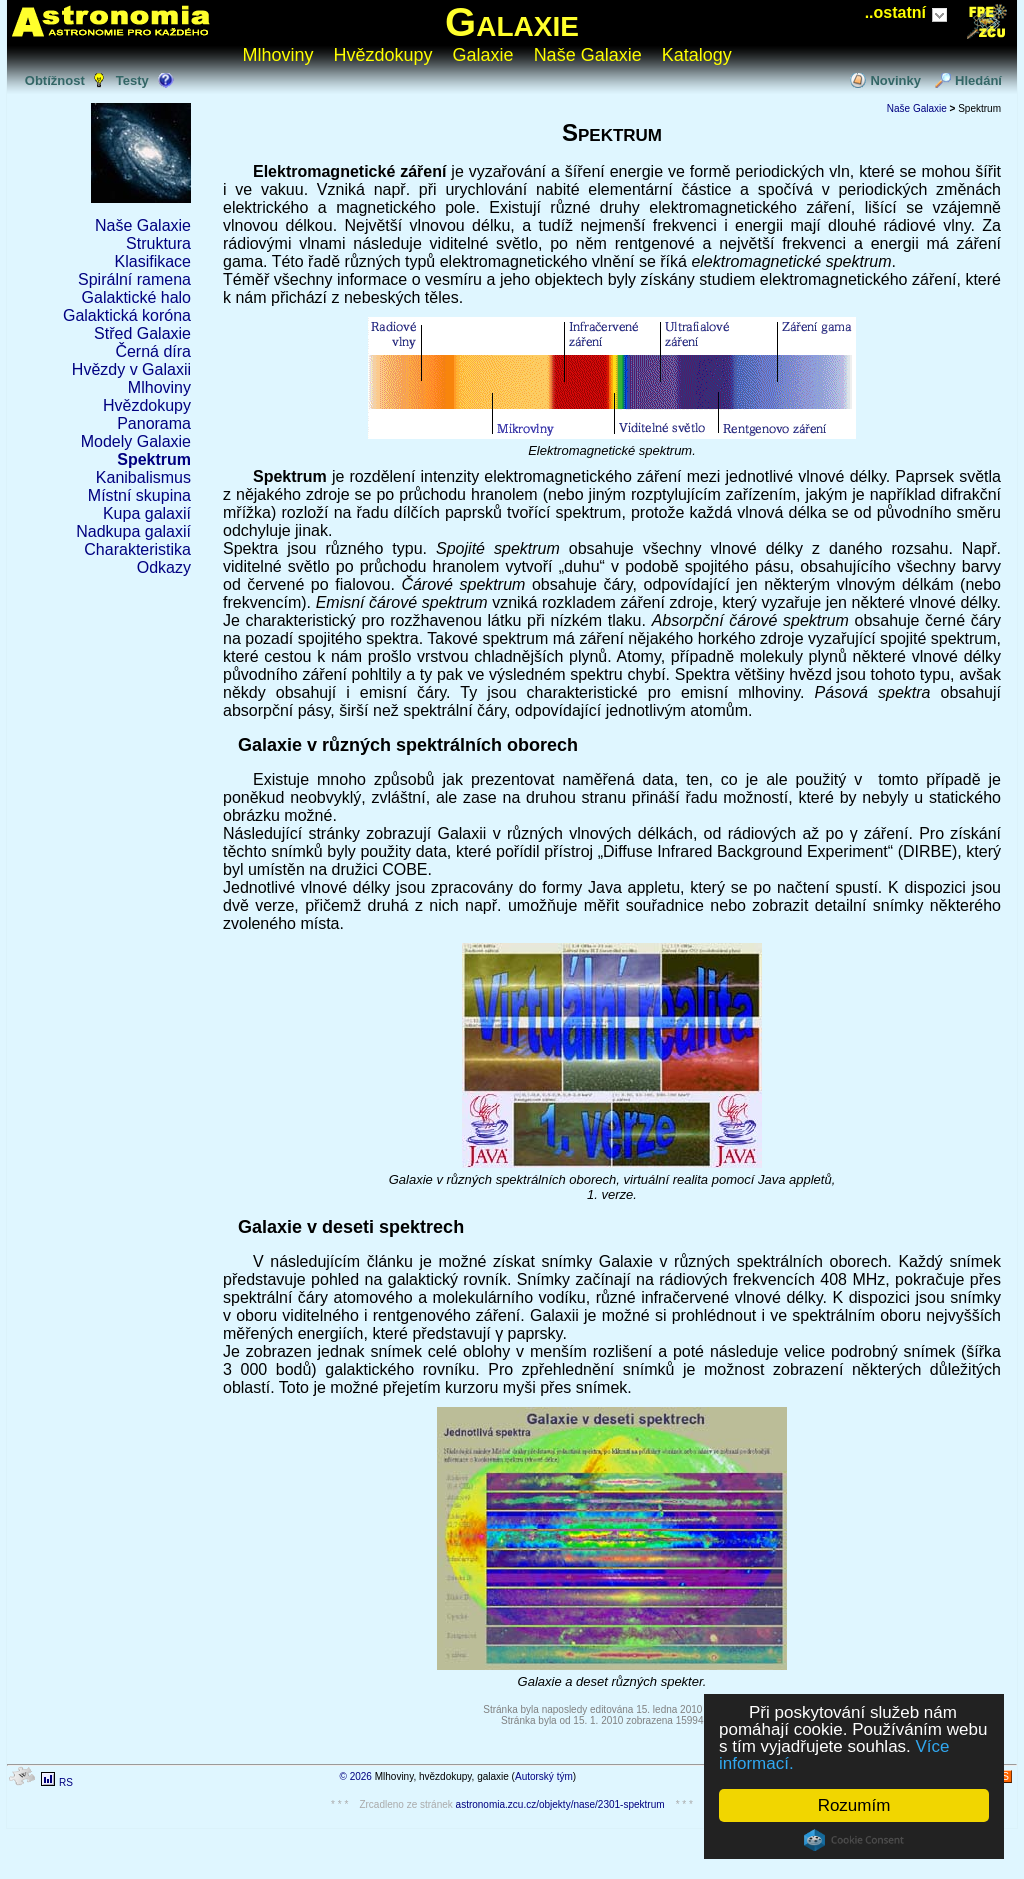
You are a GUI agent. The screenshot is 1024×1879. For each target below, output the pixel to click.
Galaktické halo (136, 297)
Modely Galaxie (136, 441)
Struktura (158, 243)
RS (66, 1782)
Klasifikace (153, 261)
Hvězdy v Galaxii (131, 369)
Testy (132, 80)
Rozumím (854, 1805)
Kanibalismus (143, 477)
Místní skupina (139, 495)
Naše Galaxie (588, 55)
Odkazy (164, 567)
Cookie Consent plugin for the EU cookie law (854, 1840)
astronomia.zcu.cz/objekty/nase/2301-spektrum (560, 1804)
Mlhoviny (278, 55)
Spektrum (154, 459)
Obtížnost (55, 80)
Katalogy (697, 55)
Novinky (895, 80)
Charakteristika (137, 549)
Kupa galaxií (147, 513)
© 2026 (356, 1776)
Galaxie (512, 22)
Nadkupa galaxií (133, 531)
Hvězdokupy (383, 55)
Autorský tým (544, 1776)
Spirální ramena (134, 279)
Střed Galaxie (142, 333)
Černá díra (153, 351)
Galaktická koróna (127, 315)
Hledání (978, 80)
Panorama (154, 423)
